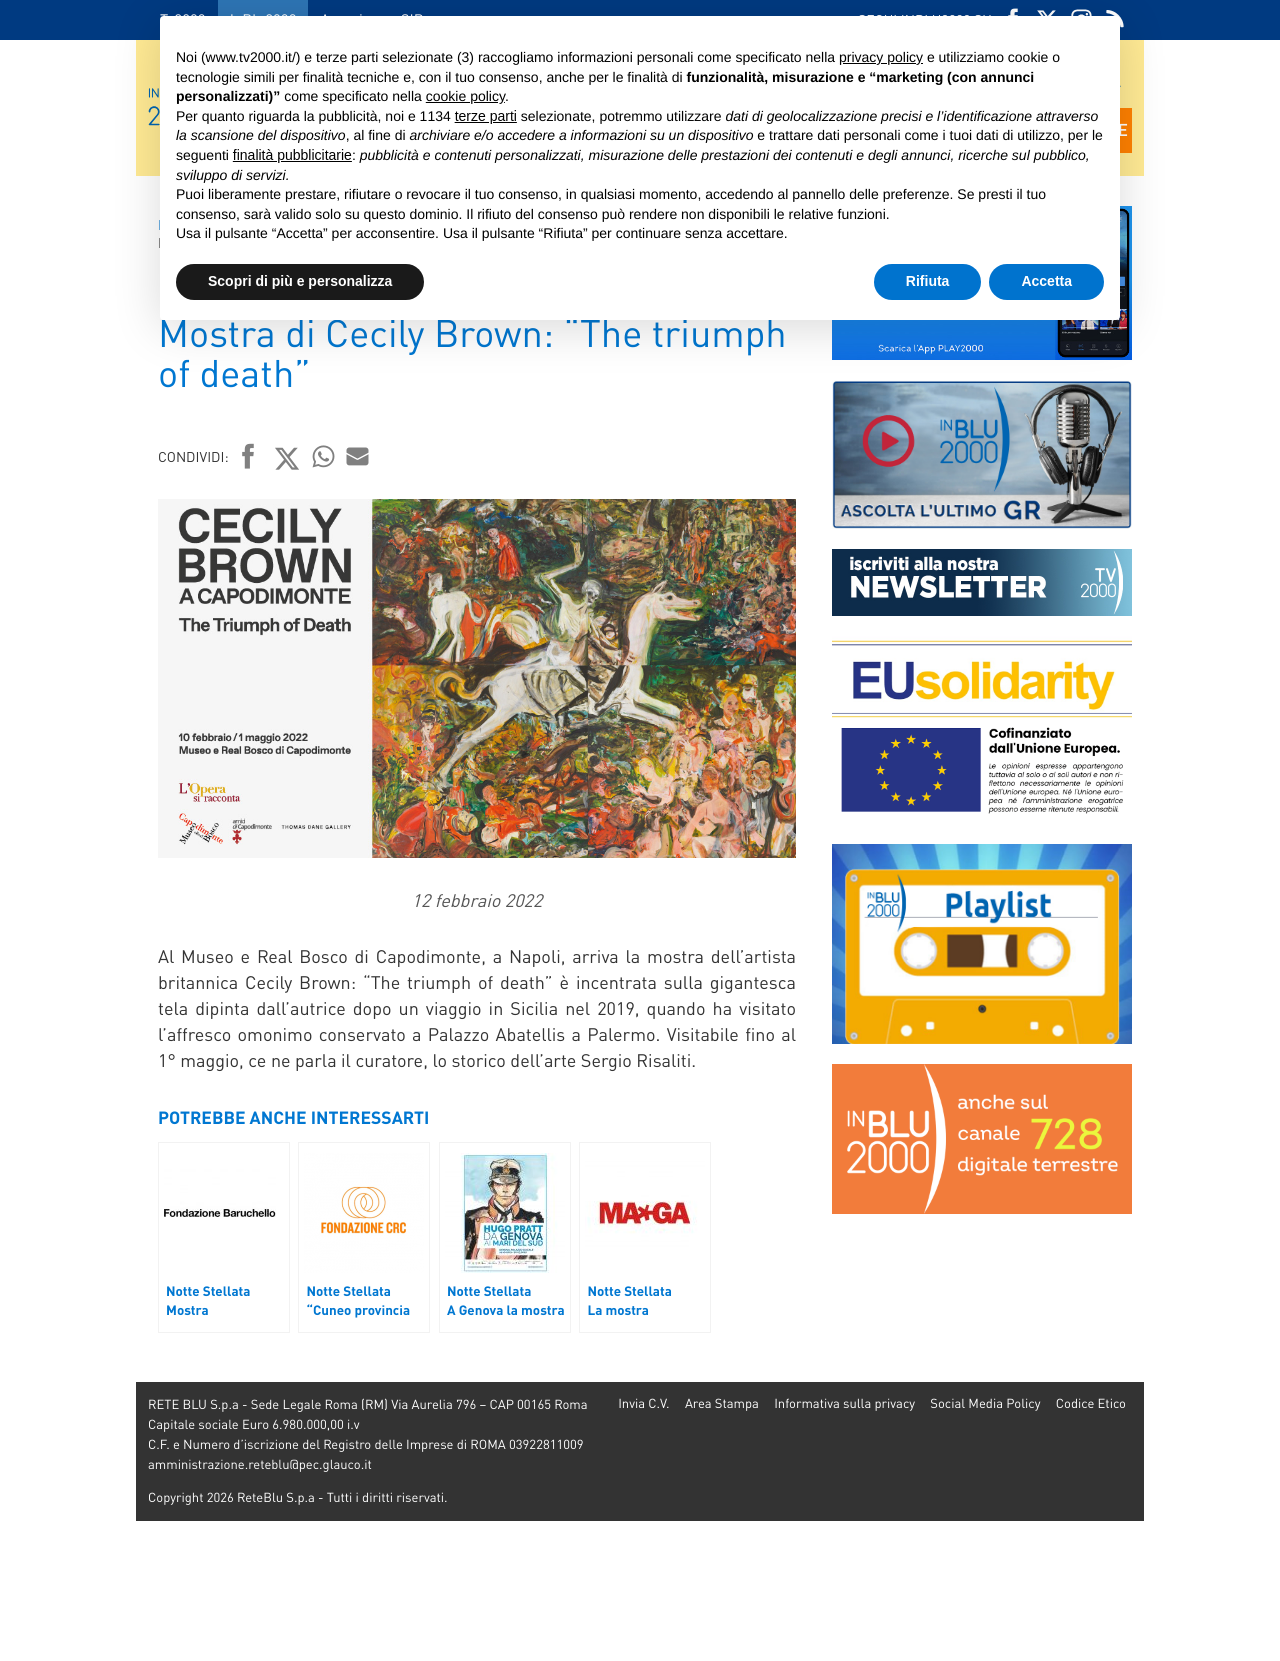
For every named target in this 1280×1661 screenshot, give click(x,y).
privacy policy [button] (881, 57)
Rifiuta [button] (928, 281)
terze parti (486, 116)
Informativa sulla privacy (844, 1403)
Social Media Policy (985, 1403)
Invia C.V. (643, 1403)
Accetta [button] (1046, 281)
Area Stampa (722, 1403)
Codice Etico (1091, 1403)
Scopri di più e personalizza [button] (300, 281)
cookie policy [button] (465, 96)
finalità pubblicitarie (292, 155)
